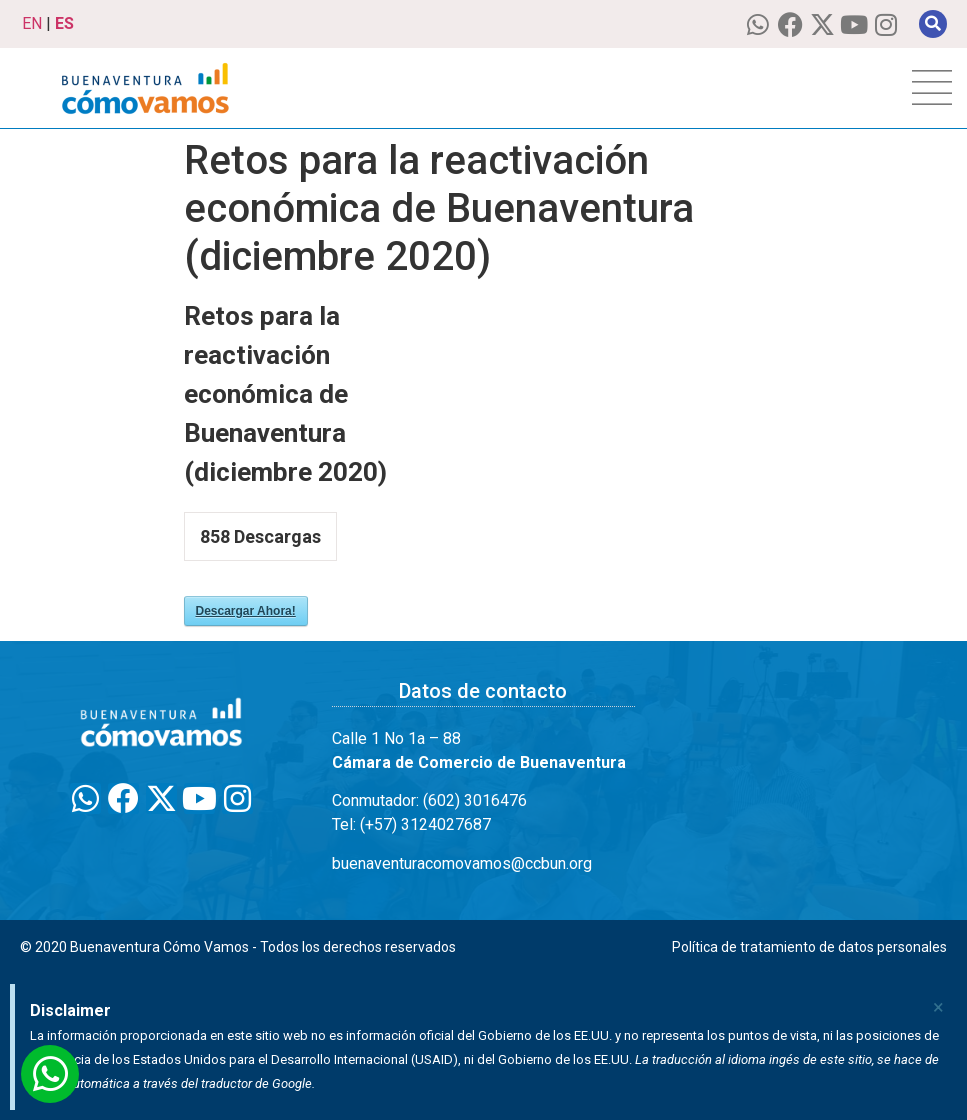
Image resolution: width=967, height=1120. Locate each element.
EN (32, 23)
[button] (933, 24)
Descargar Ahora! (246, 611)
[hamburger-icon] (932, 88)
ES (64, 23)
